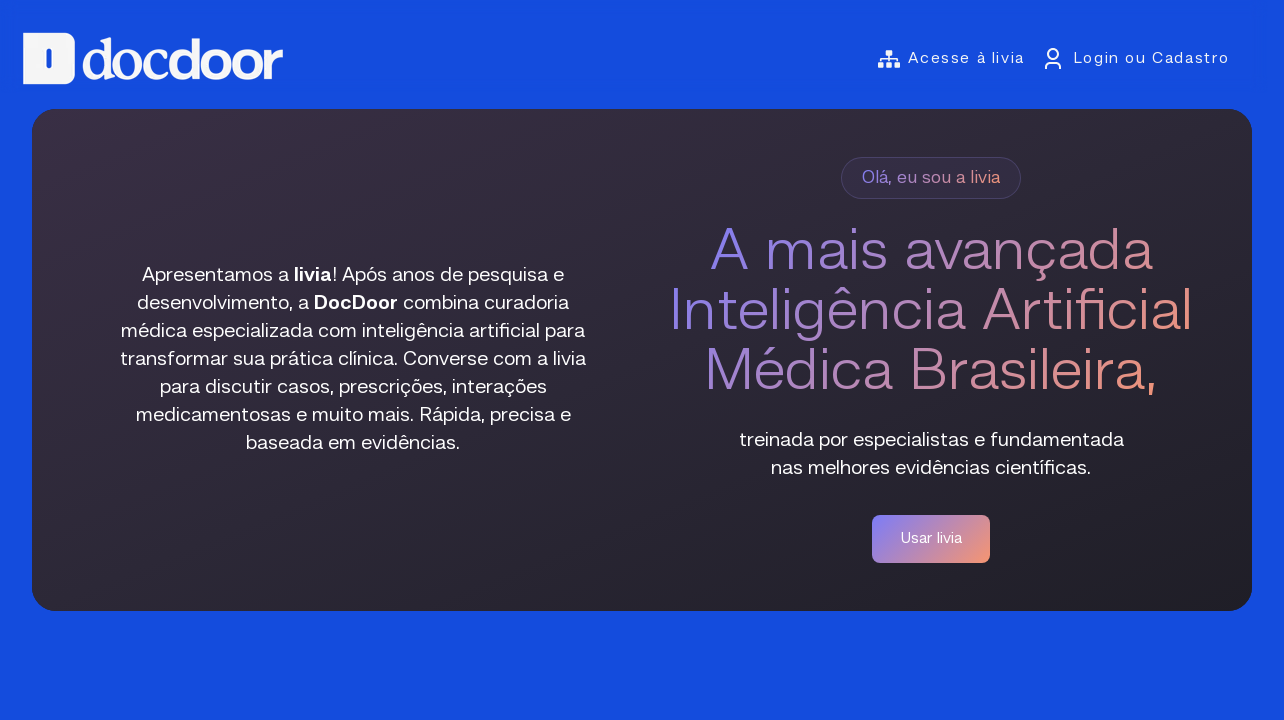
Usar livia (931, 539)
